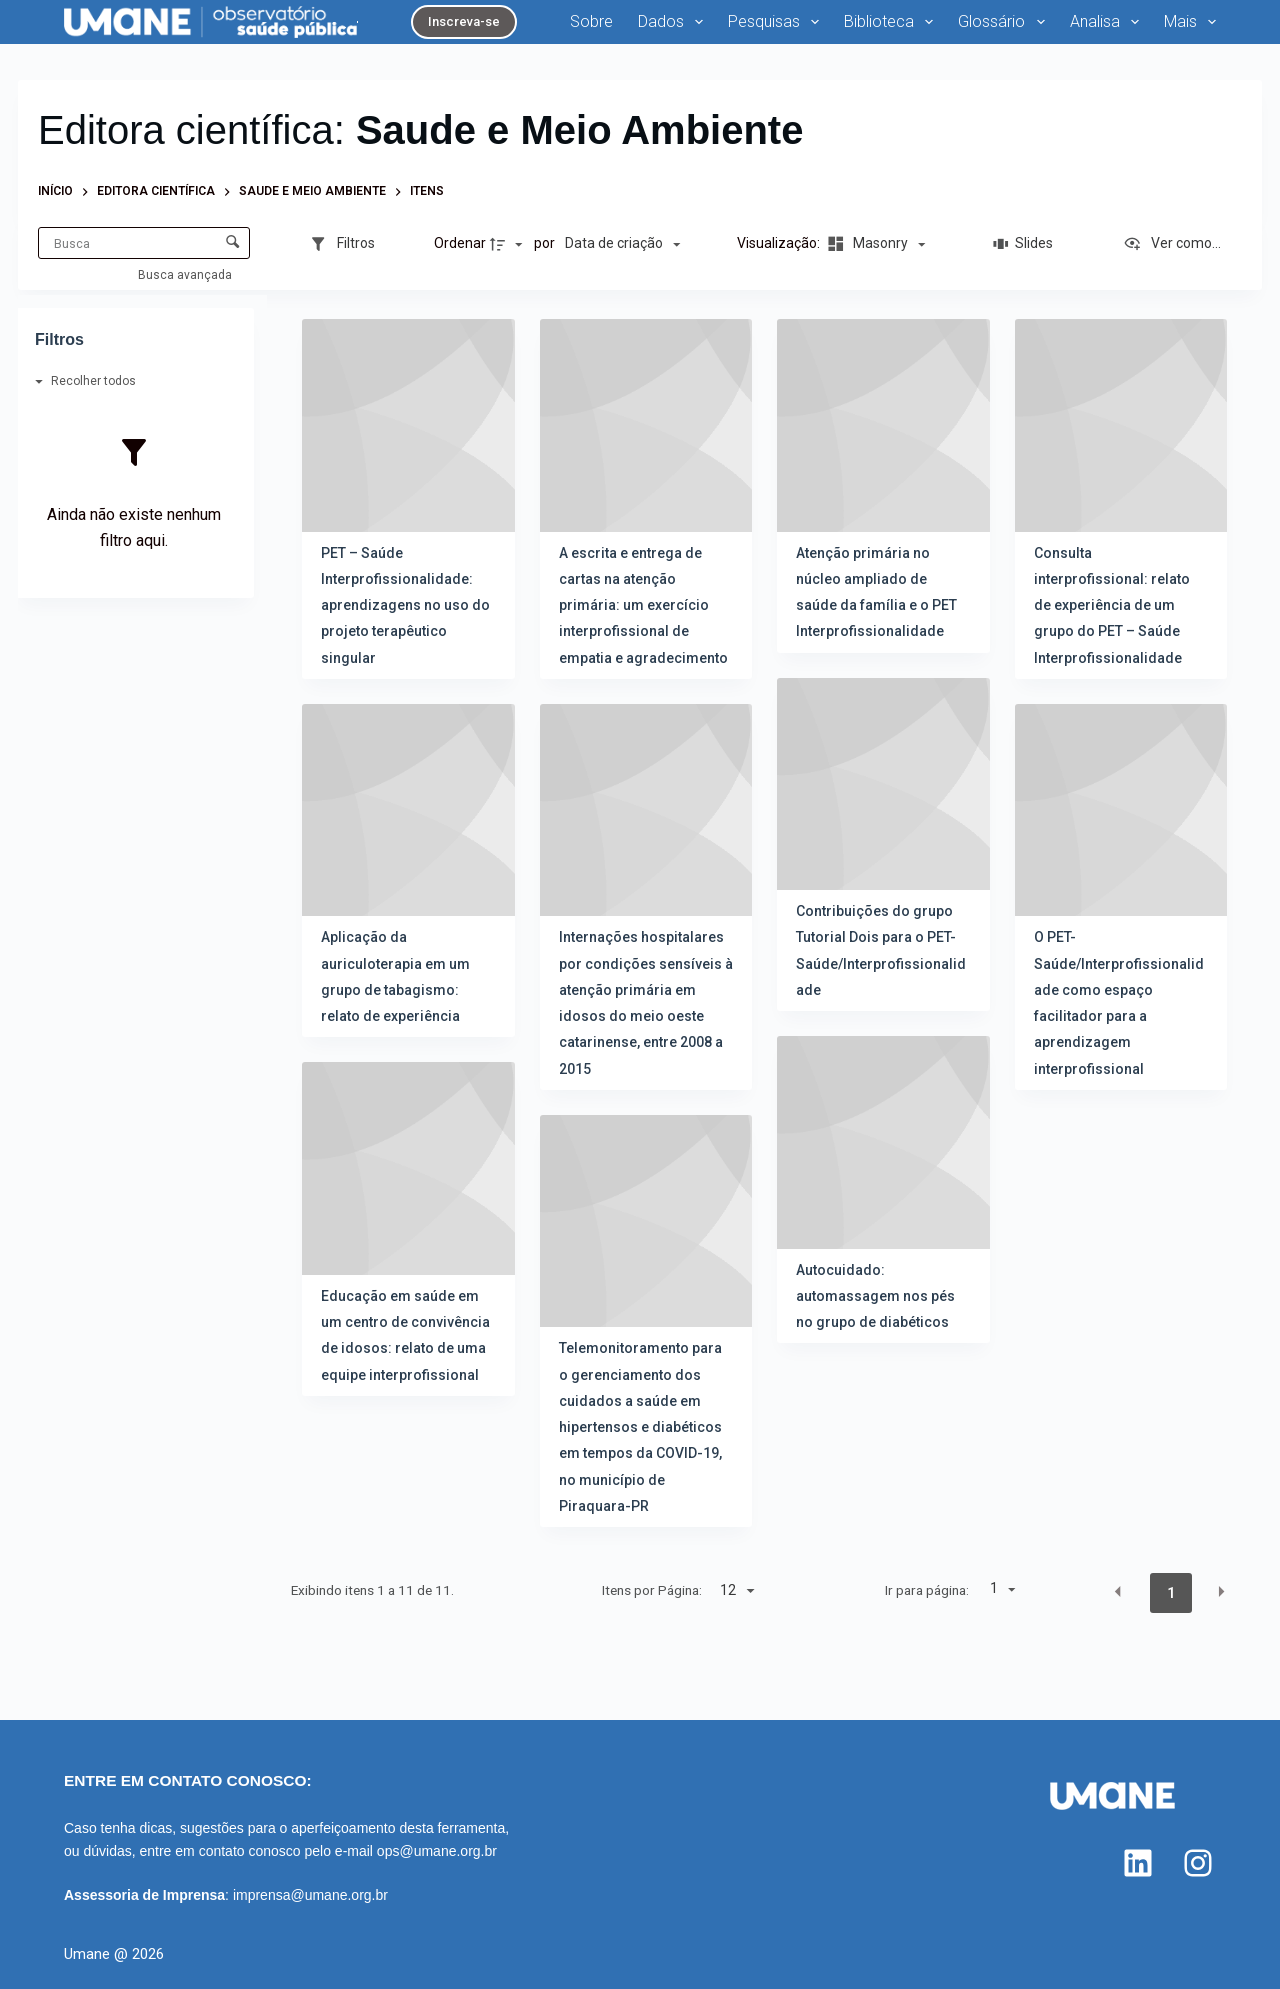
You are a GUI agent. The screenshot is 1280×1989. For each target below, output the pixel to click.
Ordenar (460, 243)
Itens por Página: (652, 1590)
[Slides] (1024, 244)
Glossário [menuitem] (1005, 22)
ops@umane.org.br (437, 1851)
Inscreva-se (464, 21)
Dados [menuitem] (674, 22)
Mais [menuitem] (1190, 22)
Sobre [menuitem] (591, 21)
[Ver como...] (1172, 244)
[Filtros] (342, 244)
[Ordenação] (622, 244)
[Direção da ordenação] (509, 244)
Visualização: (780, 243)
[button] (1118, 1592)
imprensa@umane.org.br (310, 1895)
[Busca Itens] (144, 243)
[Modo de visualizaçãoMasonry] (874, 244)
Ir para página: (927, 1590)
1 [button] (1171, 1593)
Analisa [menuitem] (1108, 22)
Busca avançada (186, 275)
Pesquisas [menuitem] (777, 22)
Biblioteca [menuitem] (892, 22)
